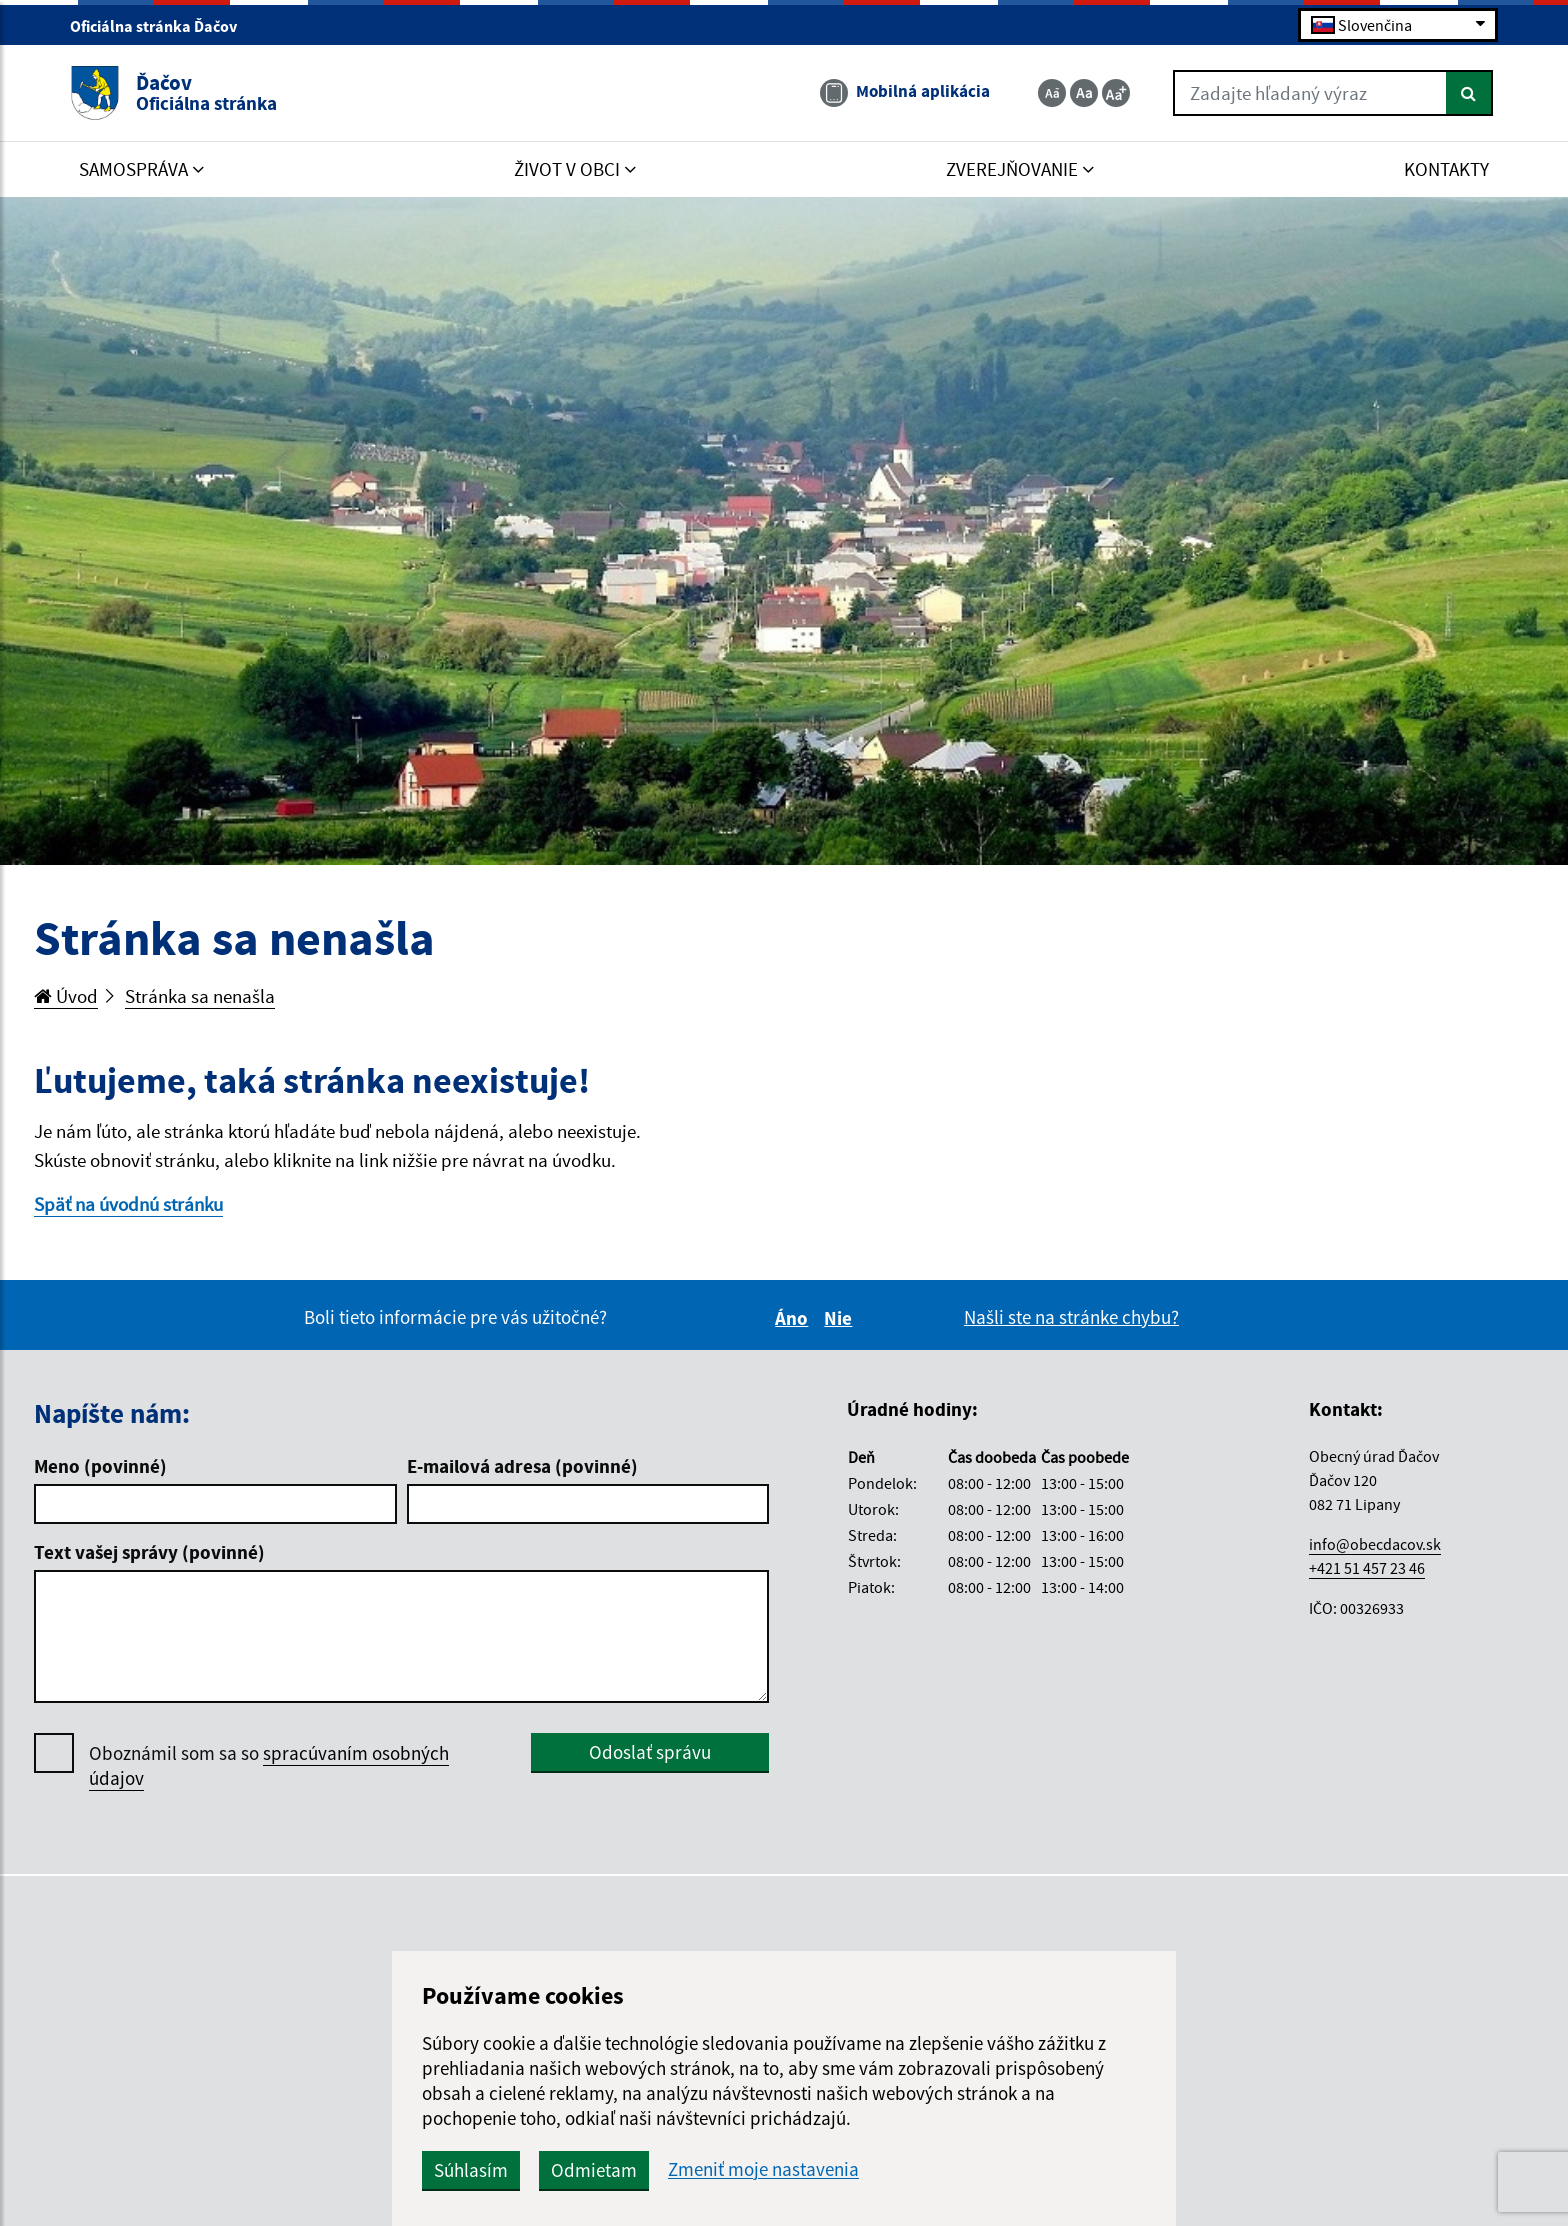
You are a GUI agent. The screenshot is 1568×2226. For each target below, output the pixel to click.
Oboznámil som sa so (269, 1766)
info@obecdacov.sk (1375, 1544)
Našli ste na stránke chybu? (1071, 1317)
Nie (841, 1318)
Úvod (66, 996)
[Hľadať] (1469, 93)
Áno (794, 1318)
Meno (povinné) (100, 1466)
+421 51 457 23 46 (1367, 1568)
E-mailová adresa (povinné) (522, 1466)
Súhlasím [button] (471, 2170)
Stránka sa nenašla (200, 996)
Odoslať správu (650, 1752)
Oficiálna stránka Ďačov (162, 26)
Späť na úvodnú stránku (128, 1204)
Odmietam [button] (594, 2170)
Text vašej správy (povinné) (149, 1552)
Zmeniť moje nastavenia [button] (763, 2169)
